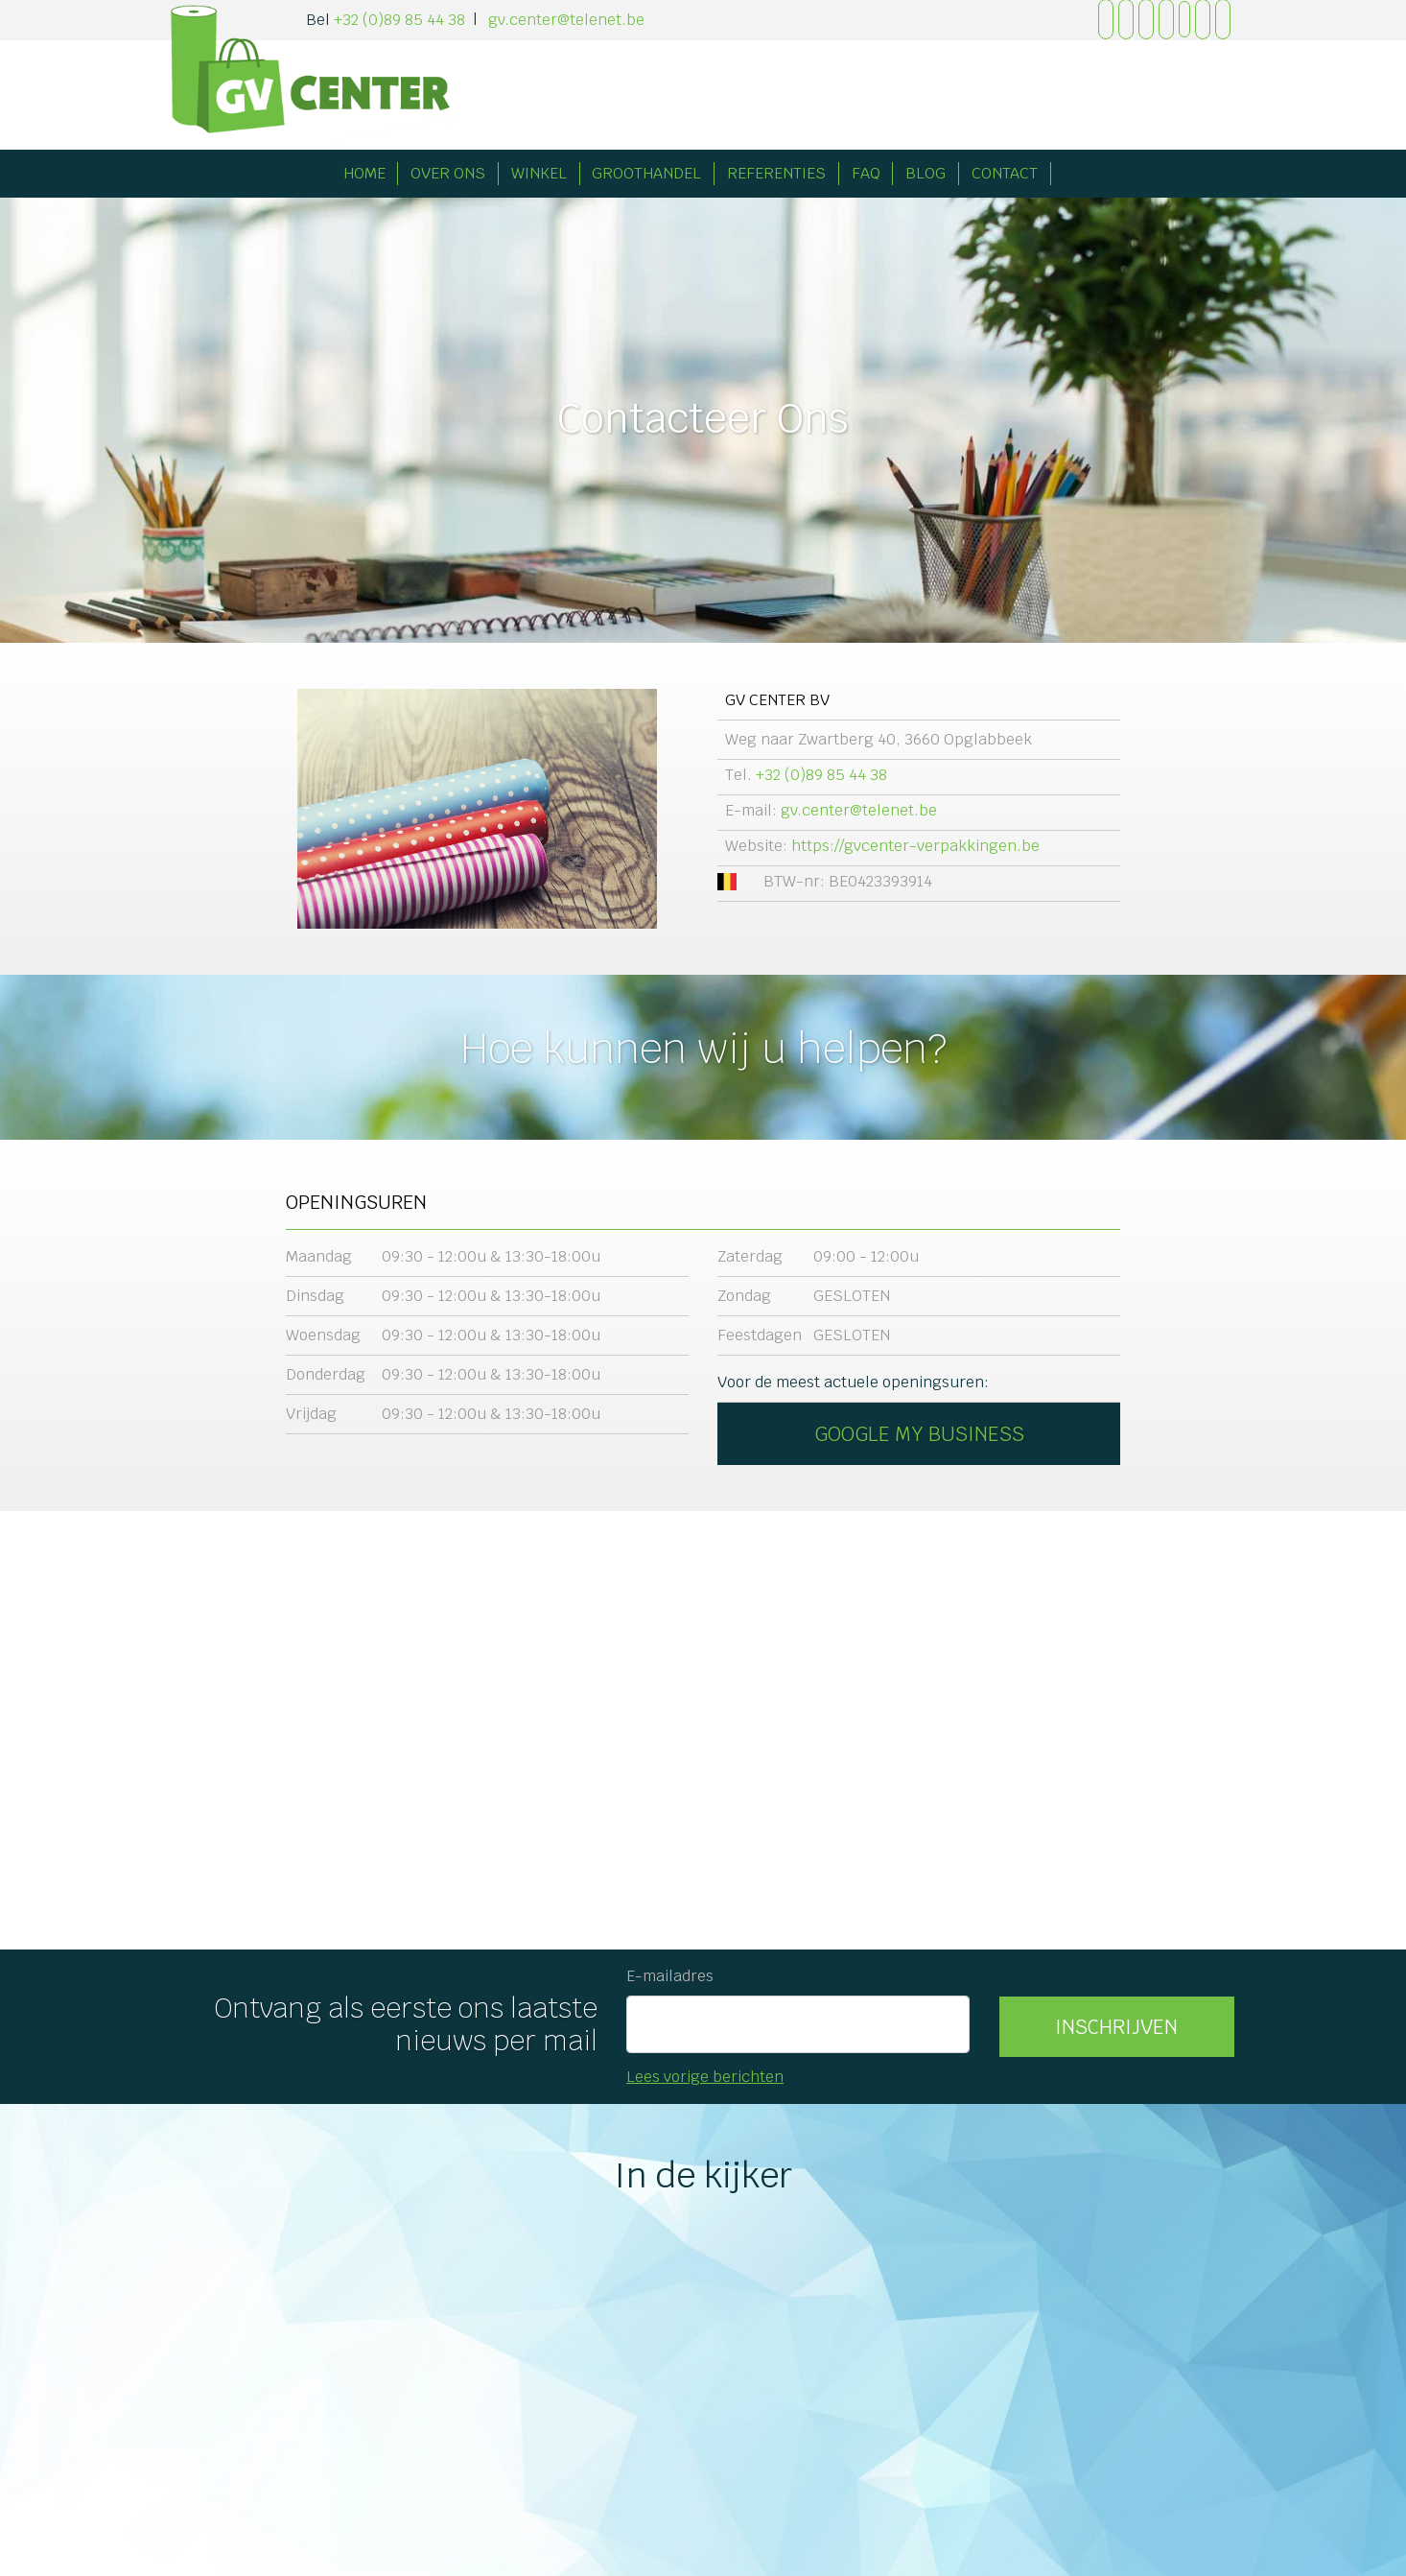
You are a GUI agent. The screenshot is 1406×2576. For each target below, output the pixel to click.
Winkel (539, 173)
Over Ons (447, 173)
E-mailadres (670, 1976)
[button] (1116, 2027)
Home (364, 173)
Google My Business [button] (919, 1434)
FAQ (866, 173)
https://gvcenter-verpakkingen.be (915, 846)
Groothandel (646, 173)
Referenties (776, 173)
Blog (925, 173)
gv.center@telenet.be (566, 20)
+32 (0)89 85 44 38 (399, 20)
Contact (1005, 173)
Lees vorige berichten (705, 2077)
